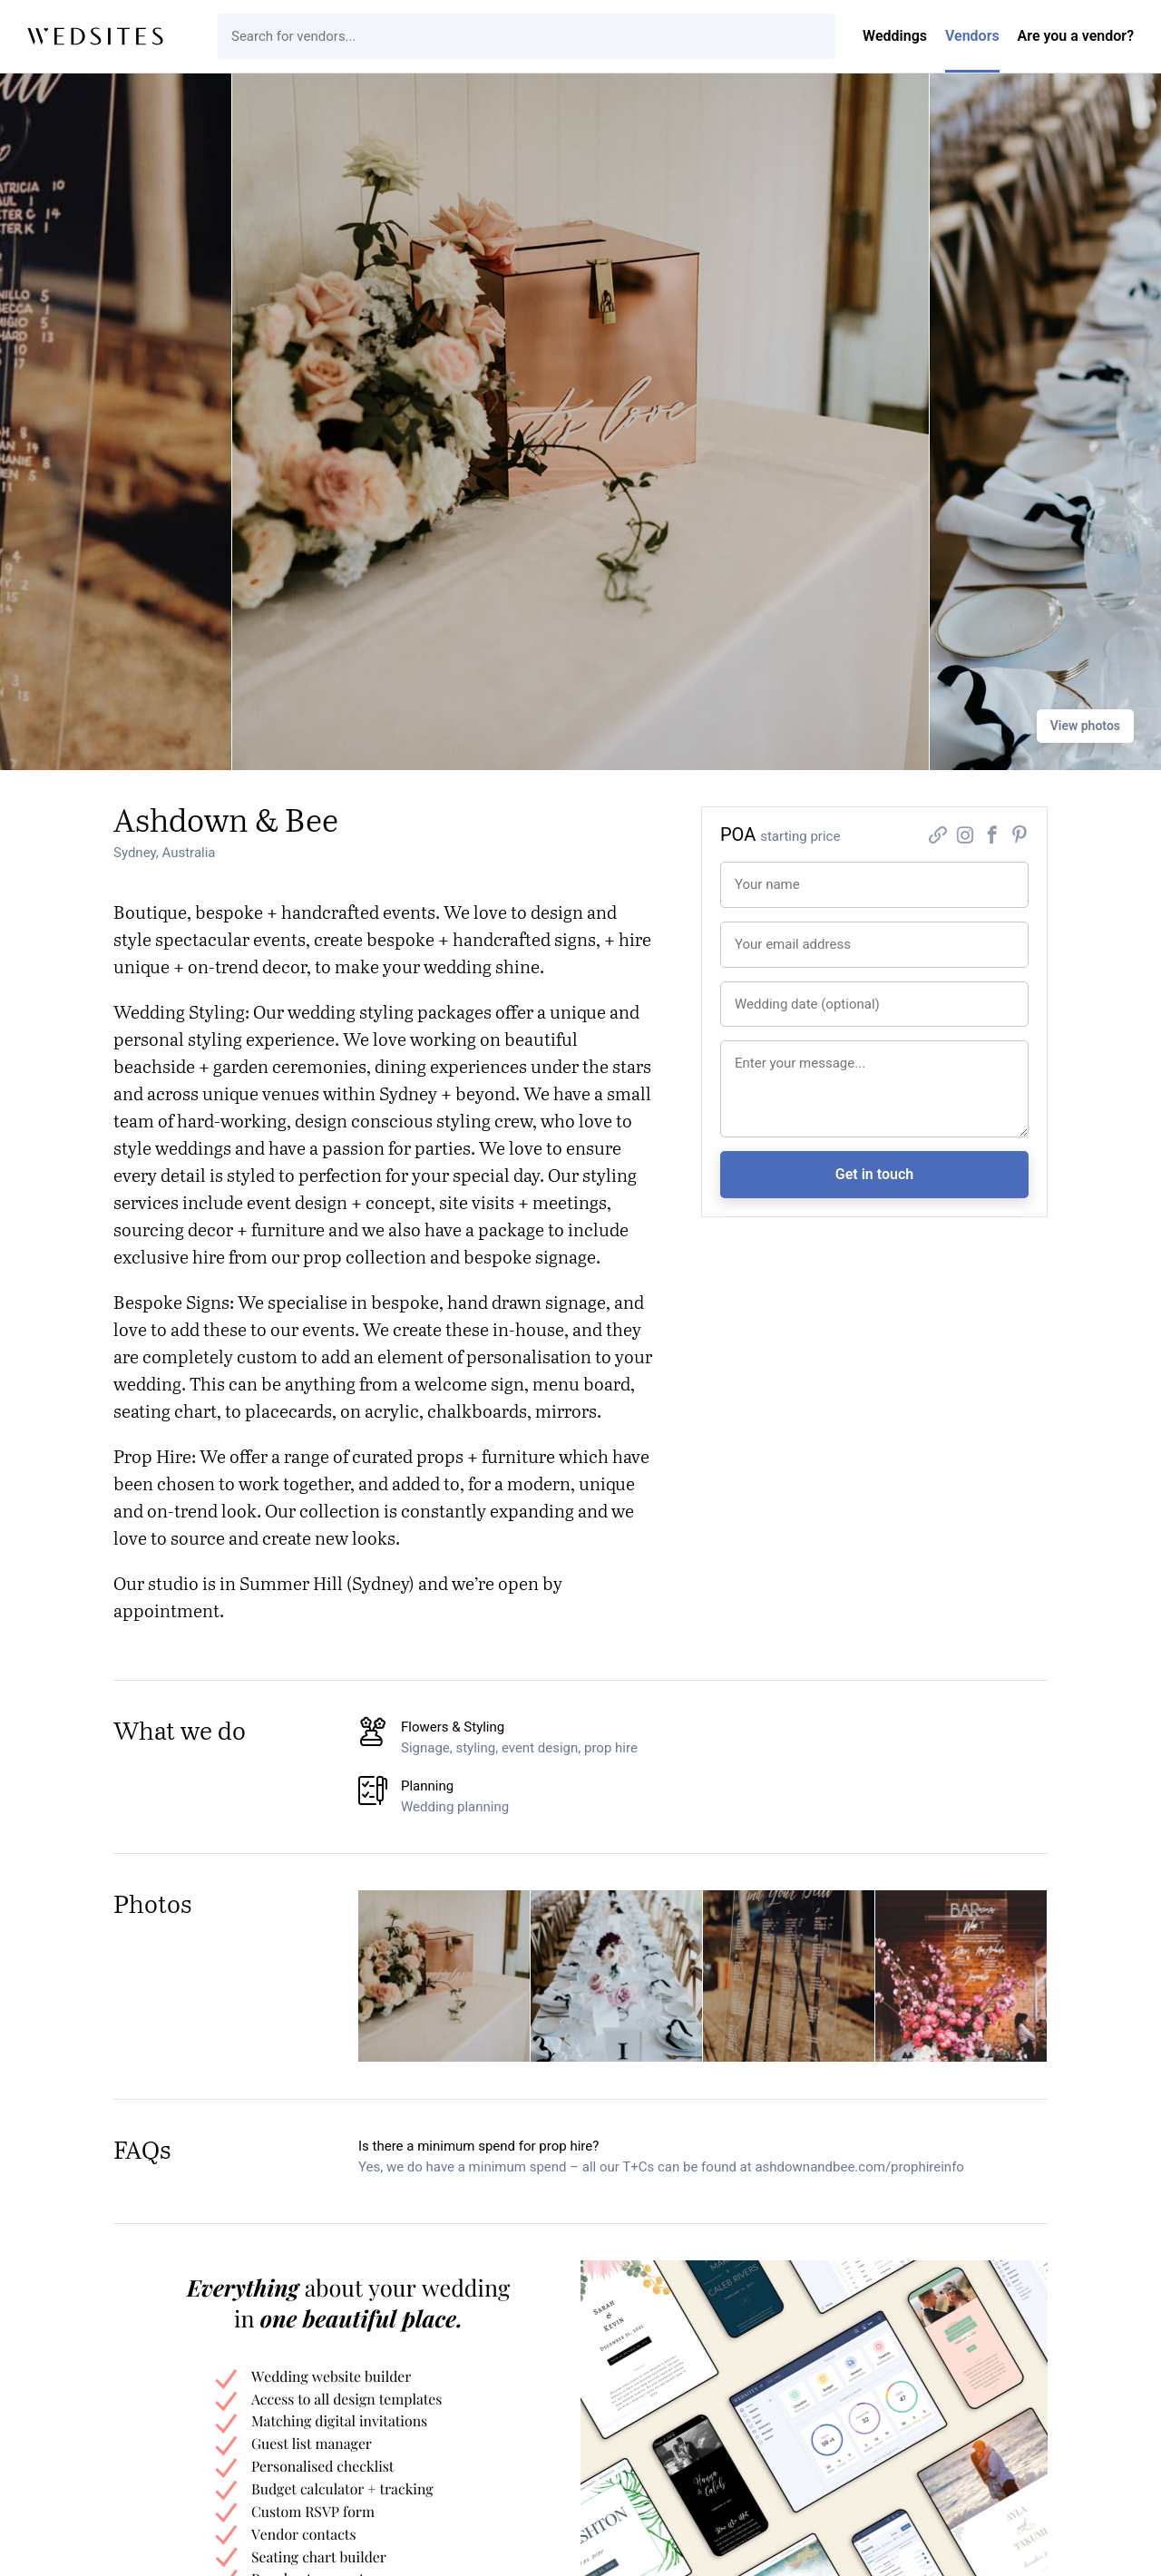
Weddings (895, 35)
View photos (1085, 725)
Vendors (972, 35)
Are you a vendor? (1076, 35)
